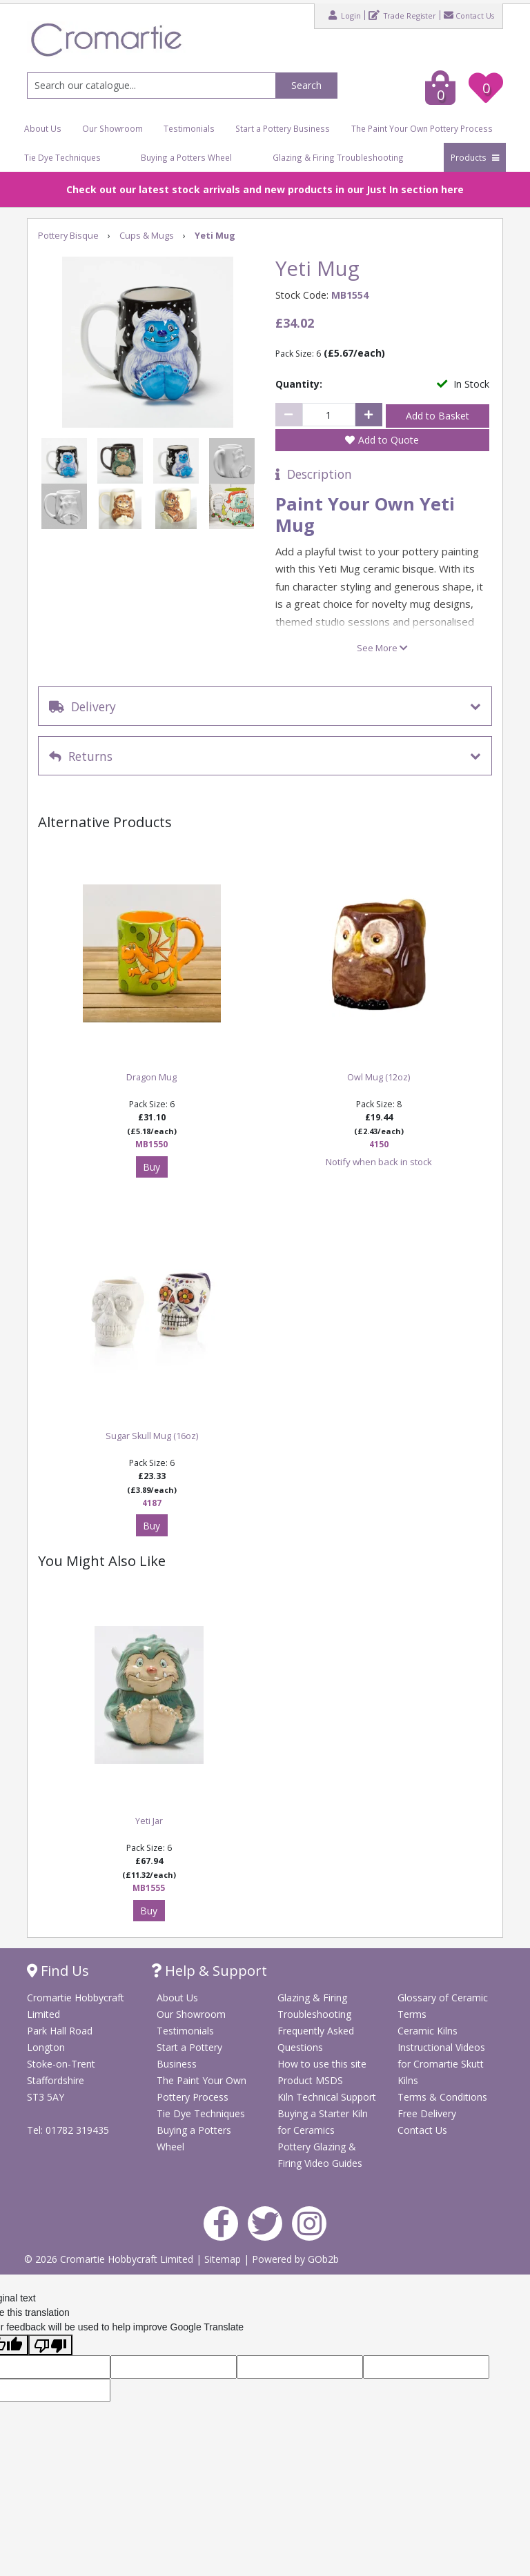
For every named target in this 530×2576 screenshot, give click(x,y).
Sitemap (224, 2259)
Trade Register (402, 15)
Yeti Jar (149, 1821)
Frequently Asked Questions (315, 2039)
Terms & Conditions (442, 2096)
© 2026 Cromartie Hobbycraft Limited (110, 2259)
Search (306, 85)
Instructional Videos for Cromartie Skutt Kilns (441, 2064)
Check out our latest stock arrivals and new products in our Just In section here (265, 189)
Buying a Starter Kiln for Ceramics (322, 2122)
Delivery (82, 706)
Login (344, 15)
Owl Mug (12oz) (378, 1077)
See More (382, 648)
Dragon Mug (151, 1077)
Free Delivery (427, 2113)
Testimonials (189, 128)
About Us (42, 128)
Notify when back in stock (379, 1162)
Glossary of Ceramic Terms (443, 2006)
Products (475, 157)
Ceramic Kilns (428, 2030)
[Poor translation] (50, 2345)
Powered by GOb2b (295, 2259)
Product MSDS (310, 2080)
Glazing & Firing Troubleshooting (338, 157)
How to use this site (321, 2063)
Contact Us (469, 15)
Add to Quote (388, 439)
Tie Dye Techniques (62, 157)
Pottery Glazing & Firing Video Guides (319, 2155)
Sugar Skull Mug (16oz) (152, 1436)
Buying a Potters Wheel (186, 157)
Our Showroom (112, 128)
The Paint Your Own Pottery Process (422, 128)
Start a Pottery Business (282, 128)
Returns (80, 756)
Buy (151, 1166)
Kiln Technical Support (326, 2096)
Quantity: (298, 383)
